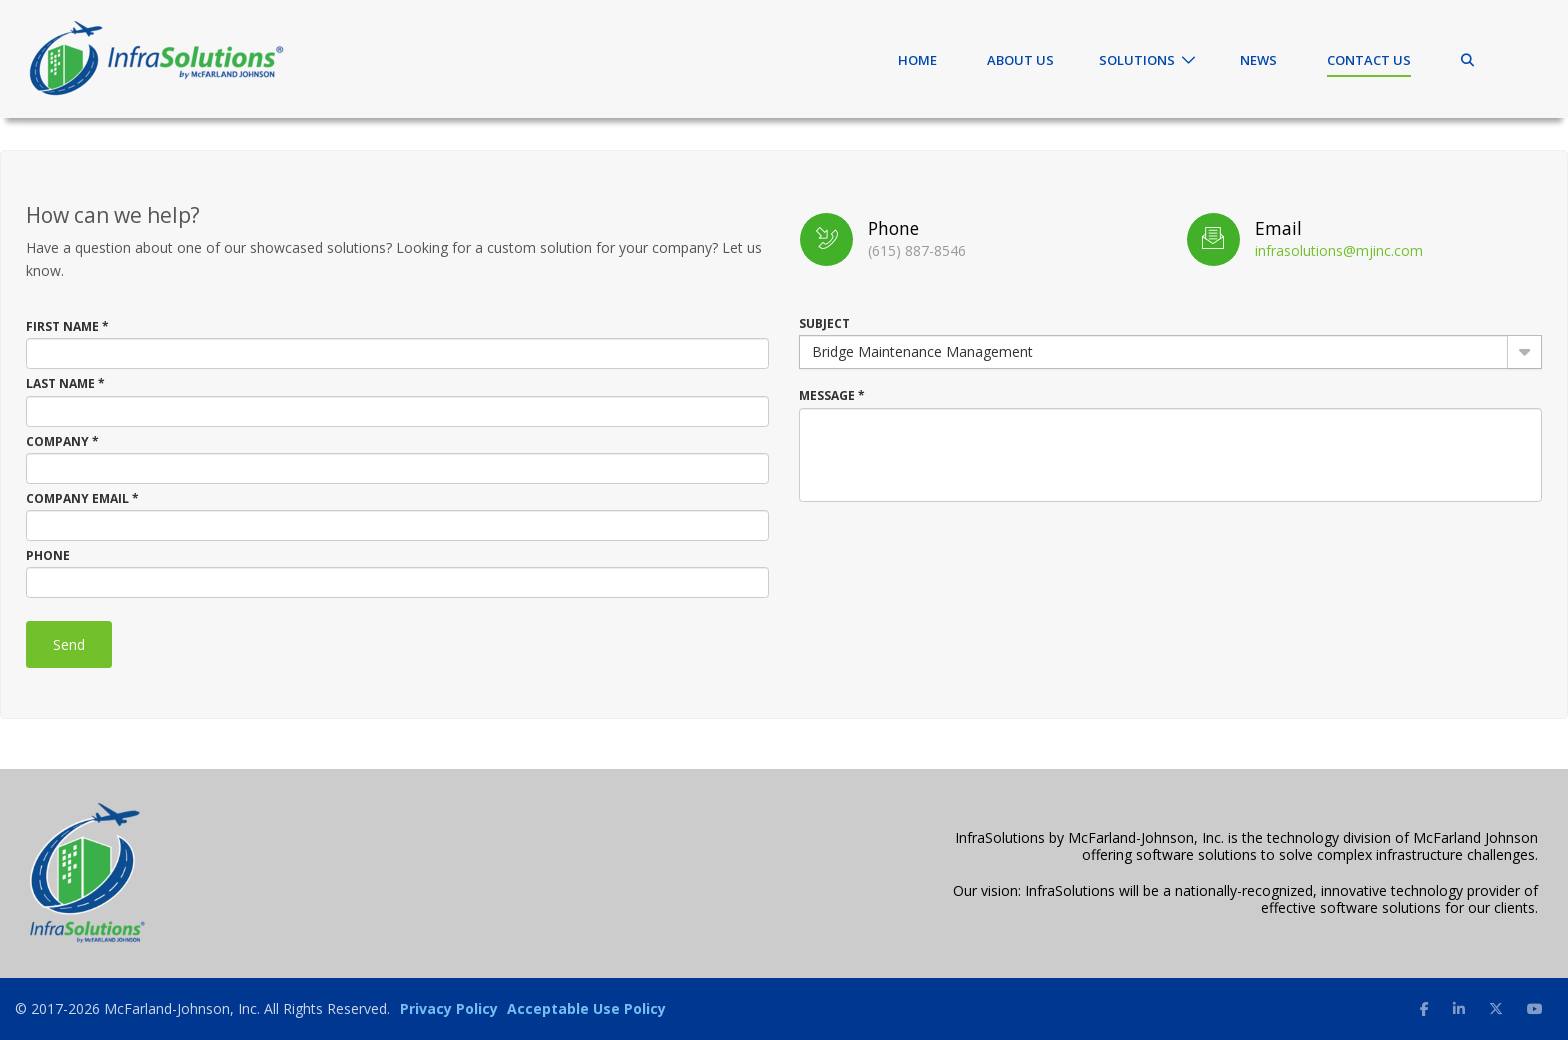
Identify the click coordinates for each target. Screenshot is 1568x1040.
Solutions (1137, 60)
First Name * (67, 326)
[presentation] (951, 551)
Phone (48, 555)
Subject (824, 323)
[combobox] (1170, 352)
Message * (832, 395)
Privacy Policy (449, 1008)
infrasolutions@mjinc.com (1339, 250)
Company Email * (82, 498)
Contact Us (1369, 60)
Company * (62, 441)
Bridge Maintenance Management (922, 351)
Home (917, 60)
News (1258, 60)
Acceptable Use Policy (586, 1008)
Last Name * (65, 383)
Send (69, 644)
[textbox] (397, 353)
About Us (1020, 60)
